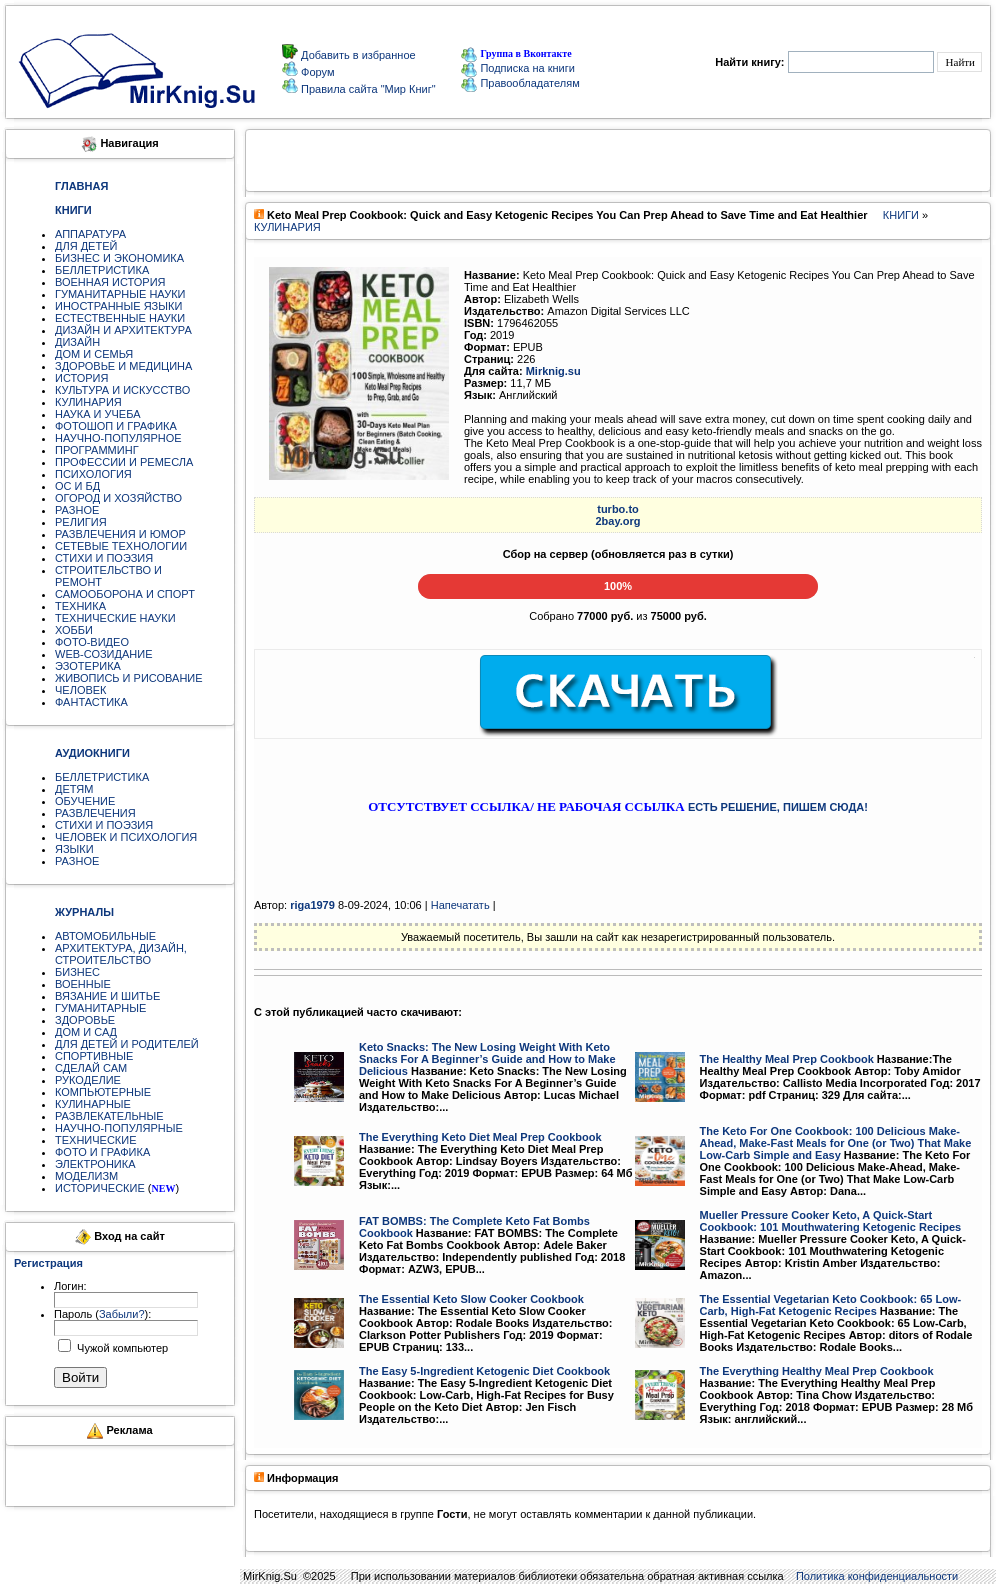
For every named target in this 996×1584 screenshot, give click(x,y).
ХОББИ (74, 630)
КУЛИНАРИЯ (88, 402)
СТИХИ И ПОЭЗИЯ (104, 558)
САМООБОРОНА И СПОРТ (125, 594)
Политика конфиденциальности (877, 1576)
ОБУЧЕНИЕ (85, 801)
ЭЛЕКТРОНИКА (95, 1164)
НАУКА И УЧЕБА (98, 414)
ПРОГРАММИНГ (97, 450)
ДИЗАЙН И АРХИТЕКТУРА (123, 330)
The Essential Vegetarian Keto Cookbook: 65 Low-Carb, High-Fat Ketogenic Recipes (831, 1305)
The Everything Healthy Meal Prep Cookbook (817, 1371)
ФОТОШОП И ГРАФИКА (116, 426)
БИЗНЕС (77, 972)
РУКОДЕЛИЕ (88, 1080)
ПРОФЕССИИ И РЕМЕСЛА (124, 462)
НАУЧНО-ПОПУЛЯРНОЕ (118, 438)
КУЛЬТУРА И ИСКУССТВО (122, 390)
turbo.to (618, 509)
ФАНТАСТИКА (91, 702)
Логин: (70, 1286)
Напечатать (460, 905)
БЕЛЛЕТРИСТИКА (102, 270)
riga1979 (312, 905)
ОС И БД (77, 486)
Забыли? (122, 1314)
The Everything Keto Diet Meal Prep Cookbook (480, 1137)
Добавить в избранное (357, 55)
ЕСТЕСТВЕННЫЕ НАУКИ (120, 318)
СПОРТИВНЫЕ (94, 1056)
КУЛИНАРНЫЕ (93, 1104)
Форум (316, 72)
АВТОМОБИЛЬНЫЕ (105, 936)
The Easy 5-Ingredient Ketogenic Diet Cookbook (484, 1371)
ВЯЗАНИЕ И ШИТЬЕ (107, 996)
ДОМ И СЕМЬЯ (94, 354)
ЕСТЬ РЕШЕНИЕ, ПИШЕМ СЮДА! (778, 807)
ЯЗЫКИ (74, 849)
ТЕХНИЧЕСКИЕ (96, 1140)
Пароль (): (102, 1314)
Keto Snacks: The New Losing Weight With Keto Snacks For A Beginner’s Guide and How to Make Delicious (487, 1059)
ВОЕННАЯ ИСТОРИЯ (110, 282)
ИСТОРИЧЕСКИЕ (100, 1188)
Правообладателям (520, 83)
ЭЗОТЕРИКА (88, 666)
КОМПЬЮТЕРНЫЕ (103, 1092)
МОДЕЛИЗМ (86, 1176)
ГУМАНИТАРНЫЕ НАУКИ (120, 294)
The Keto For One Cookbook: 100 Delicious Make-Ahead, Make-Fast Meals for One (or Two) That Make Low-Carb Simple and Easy (836, 1143)
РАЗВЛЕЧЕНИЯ (95, 813)
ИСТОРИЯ (81, 378)
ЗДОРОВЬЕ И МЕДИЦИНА (123, 366)
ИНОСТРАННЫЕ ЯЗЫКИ (118, 306)
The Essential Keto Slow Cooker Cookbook (471, 1299)
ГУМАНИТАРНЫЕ (100, 1008)
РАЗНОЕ (77, 510)
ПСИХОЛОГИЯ (93, 474)
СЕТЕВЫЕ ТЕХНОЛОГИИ (121, 546)
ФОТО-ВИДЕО (92, 642)
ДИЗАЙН (77, 342)
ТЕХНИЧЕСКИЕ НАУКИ (115, 618)
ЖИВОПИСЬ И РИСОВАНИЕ (129, 678)
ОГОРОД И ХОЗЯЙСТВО (118, 498)
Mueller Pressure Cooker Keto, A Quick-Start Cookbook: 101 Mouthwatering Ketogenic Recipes (831, 1221)
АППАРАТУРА (90, 234)
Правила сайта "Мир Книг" (367, 89)
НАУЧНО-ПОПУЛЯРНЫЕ (119, 1128)
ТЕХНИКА (80, 606)
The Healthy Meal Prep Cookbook (787, 1059)
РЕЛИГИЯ (81, 522)
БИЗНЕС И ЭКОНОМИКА (119, 258)
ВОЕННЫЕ (83, 984)
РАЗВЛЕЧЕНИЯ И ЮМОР (120, 534)
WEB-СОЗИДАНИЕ (104, 654)
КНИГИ (901, 215)
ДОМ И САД (86, 1032)
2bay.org (617, 521)
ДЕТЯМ (74, 789)
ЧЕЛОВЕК (81, 690)
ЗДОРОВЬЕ (85, 1020)
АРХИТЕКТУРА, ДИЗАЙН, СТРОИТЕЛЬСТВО (121, 954)
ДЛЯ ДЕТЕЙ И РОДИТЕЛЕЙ (127, 1044)
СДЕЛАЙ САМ (91, 1068)
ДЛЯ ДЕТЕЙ (86, 246)
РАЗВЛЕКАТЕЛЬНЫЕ (109, 1116)
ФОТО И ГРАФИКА (102, 1152)
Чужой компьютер (121, 1348)
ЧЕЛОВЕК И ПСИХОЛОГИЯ (126, 837)
